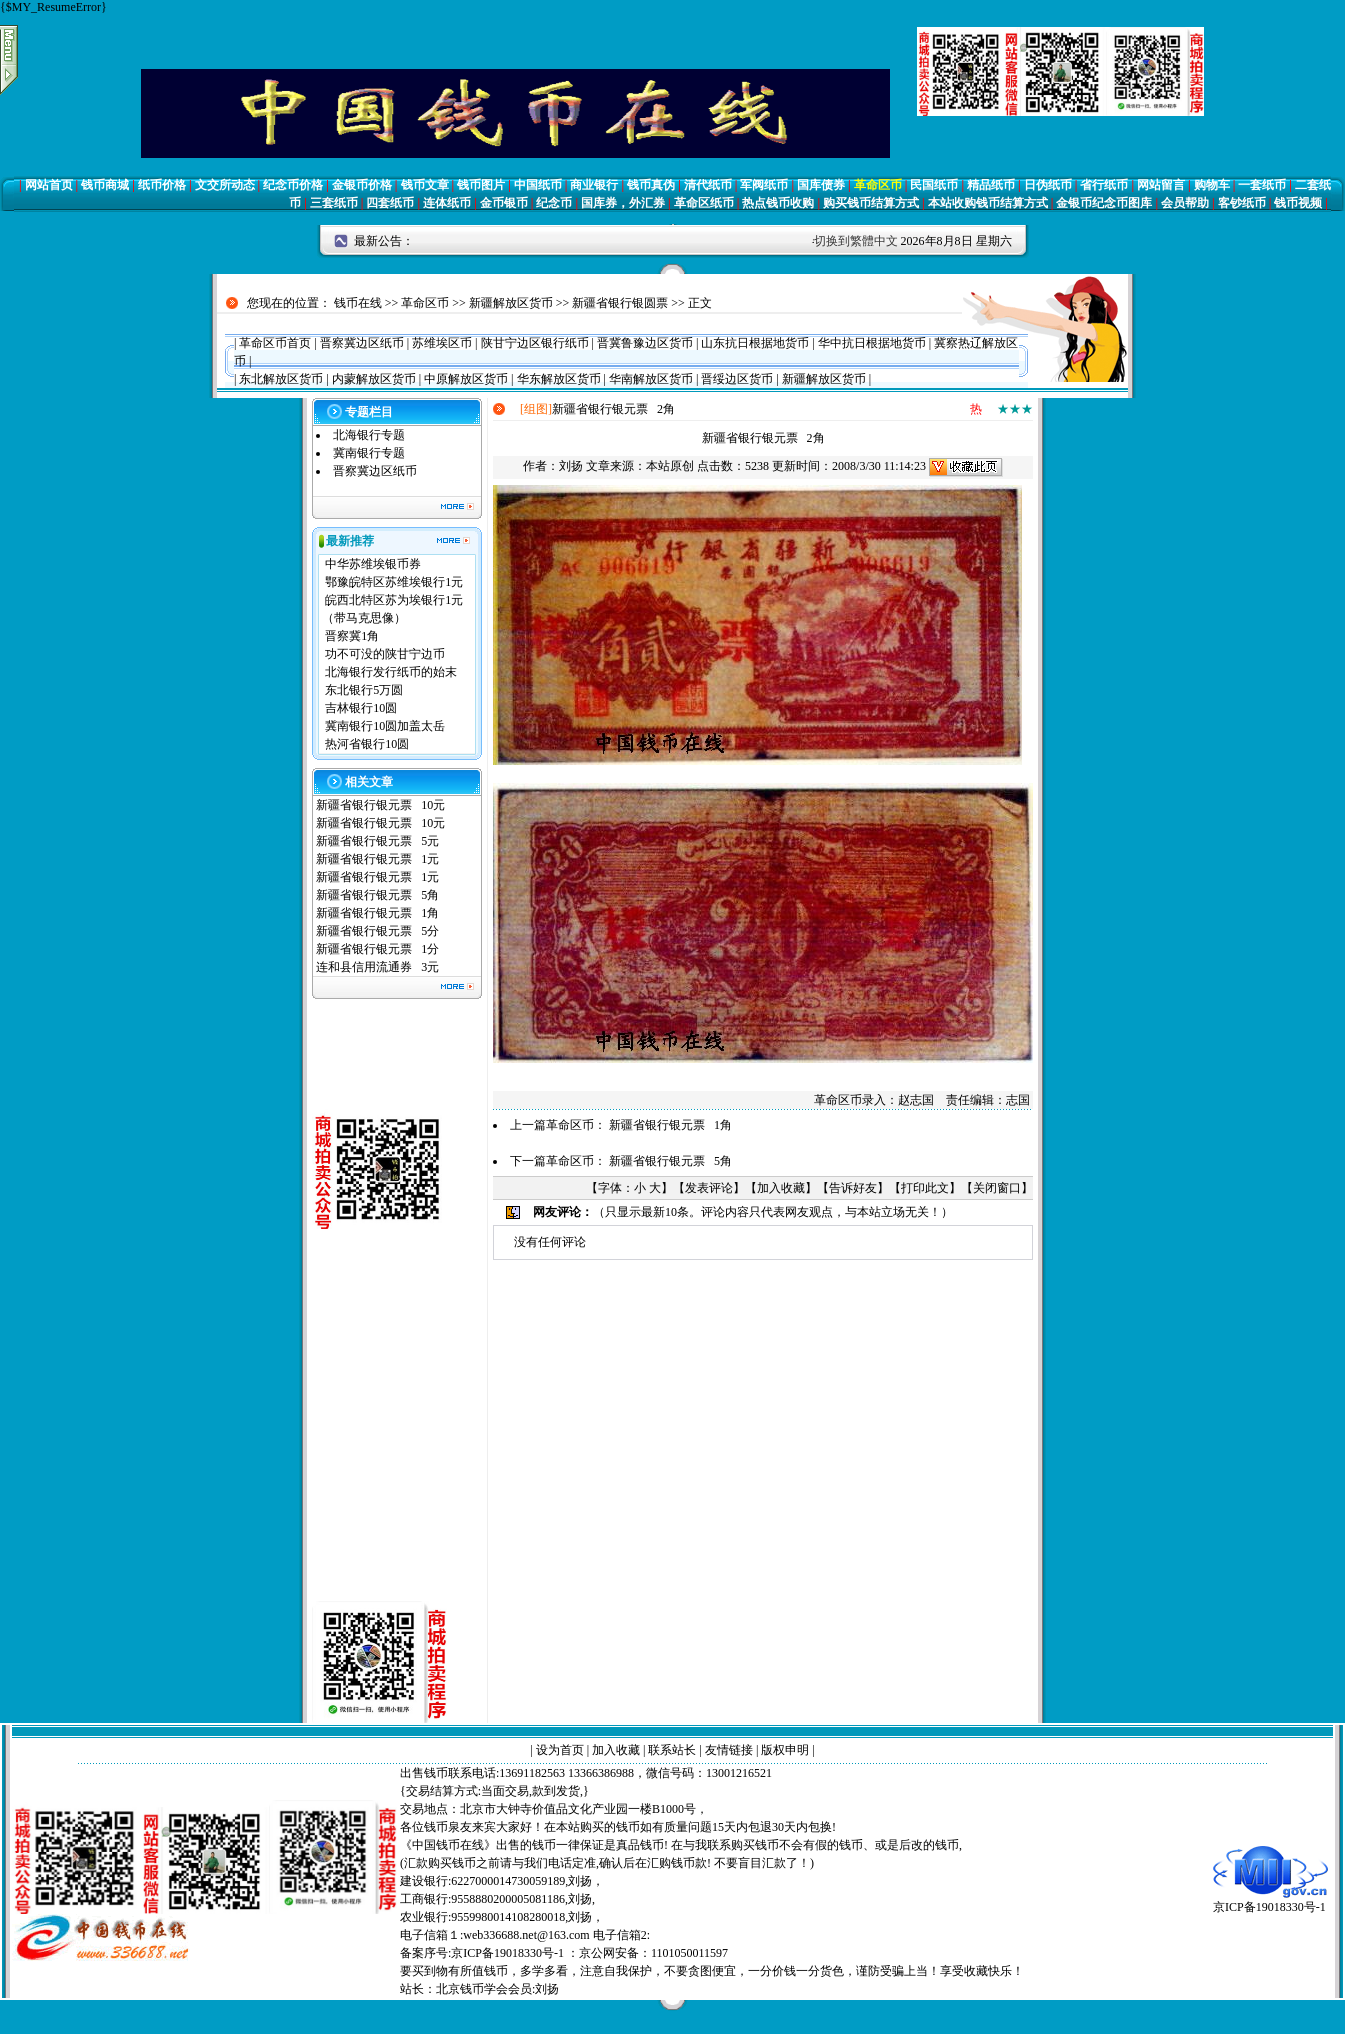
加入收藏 (781, 1188)
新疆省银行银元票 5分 (377, 931)
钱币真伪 (651, 185)
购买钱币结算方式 (871, 203)
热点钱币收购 (778, 203)
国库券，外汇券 (623, 203)
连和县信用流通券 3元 (377, 967)
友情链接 (729, 1750)
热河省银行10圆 (367, 744)
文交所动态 (225, 185)
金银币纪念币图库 (1104, 203)
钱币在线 (358, 303)
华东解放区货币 (559, 379)
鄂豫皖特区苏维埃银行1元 (394, 582)
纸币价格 (162, 185)
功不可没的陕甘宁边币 (385, 654)
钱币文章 (425, 185)
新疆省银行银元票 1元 (377, 859)
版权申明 (785, 1750)
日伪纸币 (1048, 185)
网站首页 (49, 185)
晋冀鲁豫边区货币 (645, 343)
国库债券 (821, 185)
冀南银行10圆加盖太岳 (385, 726)
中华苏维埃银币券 (373, 564)
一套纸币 (1262, 185)
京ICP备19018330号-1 (1270, 1900)
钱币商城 (105, 185)
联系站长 (672, 1750)
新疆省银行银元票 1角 (377, 913)
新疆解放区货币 (511, 303)
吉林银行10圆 (361, 708)
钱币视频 (1298, 203)
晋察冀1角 (352, 636)
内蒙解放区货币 (374, 379)
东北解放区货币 (281, 379)
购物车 (1212, 185)
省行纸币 (1104, 185)
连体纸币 (447, 203)
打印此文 (925, 1188)
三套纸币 (334, 203)
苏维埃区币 (442, 343)
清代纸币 (708, 185)
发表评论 (709, 1188)
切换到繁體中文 (856, 241)
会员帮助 (1185, 203)
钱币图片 (481, 185)
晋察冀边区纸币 (362, 343)
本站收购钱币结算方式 (988, 203)
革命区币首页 (275, 343)
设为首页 (560, 1750)
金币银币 (504, 203)
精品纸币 (991, 185)
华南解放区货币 (651, 379)
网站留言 (1161, 185)
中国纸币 (538, 185)
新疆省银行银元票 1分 (377, 949)
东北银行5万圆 (364, 690)
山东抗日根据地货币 (755, 343)
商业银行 (594, 185)
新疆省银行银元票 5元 (377, 841)
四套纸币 (390, 203)
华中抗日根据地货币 (872, 343)
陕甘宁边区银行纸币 (535, 343)
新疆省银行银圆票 (620, 303)
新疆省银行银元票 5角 (377, 895)
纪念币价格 (293, 185)
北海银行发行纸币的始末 (391, 672)
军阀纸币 (764, 185)
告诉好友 (853, 1188)
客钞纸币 (1242, 203)
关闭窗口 (997, 1188)
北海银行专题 (369, 435)
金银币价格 (362, 185)
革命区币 (878, 185)
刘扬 (571, 466)
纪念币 (554, 203)
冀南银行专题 (369, 453)
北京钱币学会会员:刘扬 (497, 1989)
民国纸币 (934, 185)
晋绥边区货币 (737, 379)
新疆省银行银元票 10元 (380, 805)
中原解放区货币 (466, 379)
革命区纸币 (704, 203)
